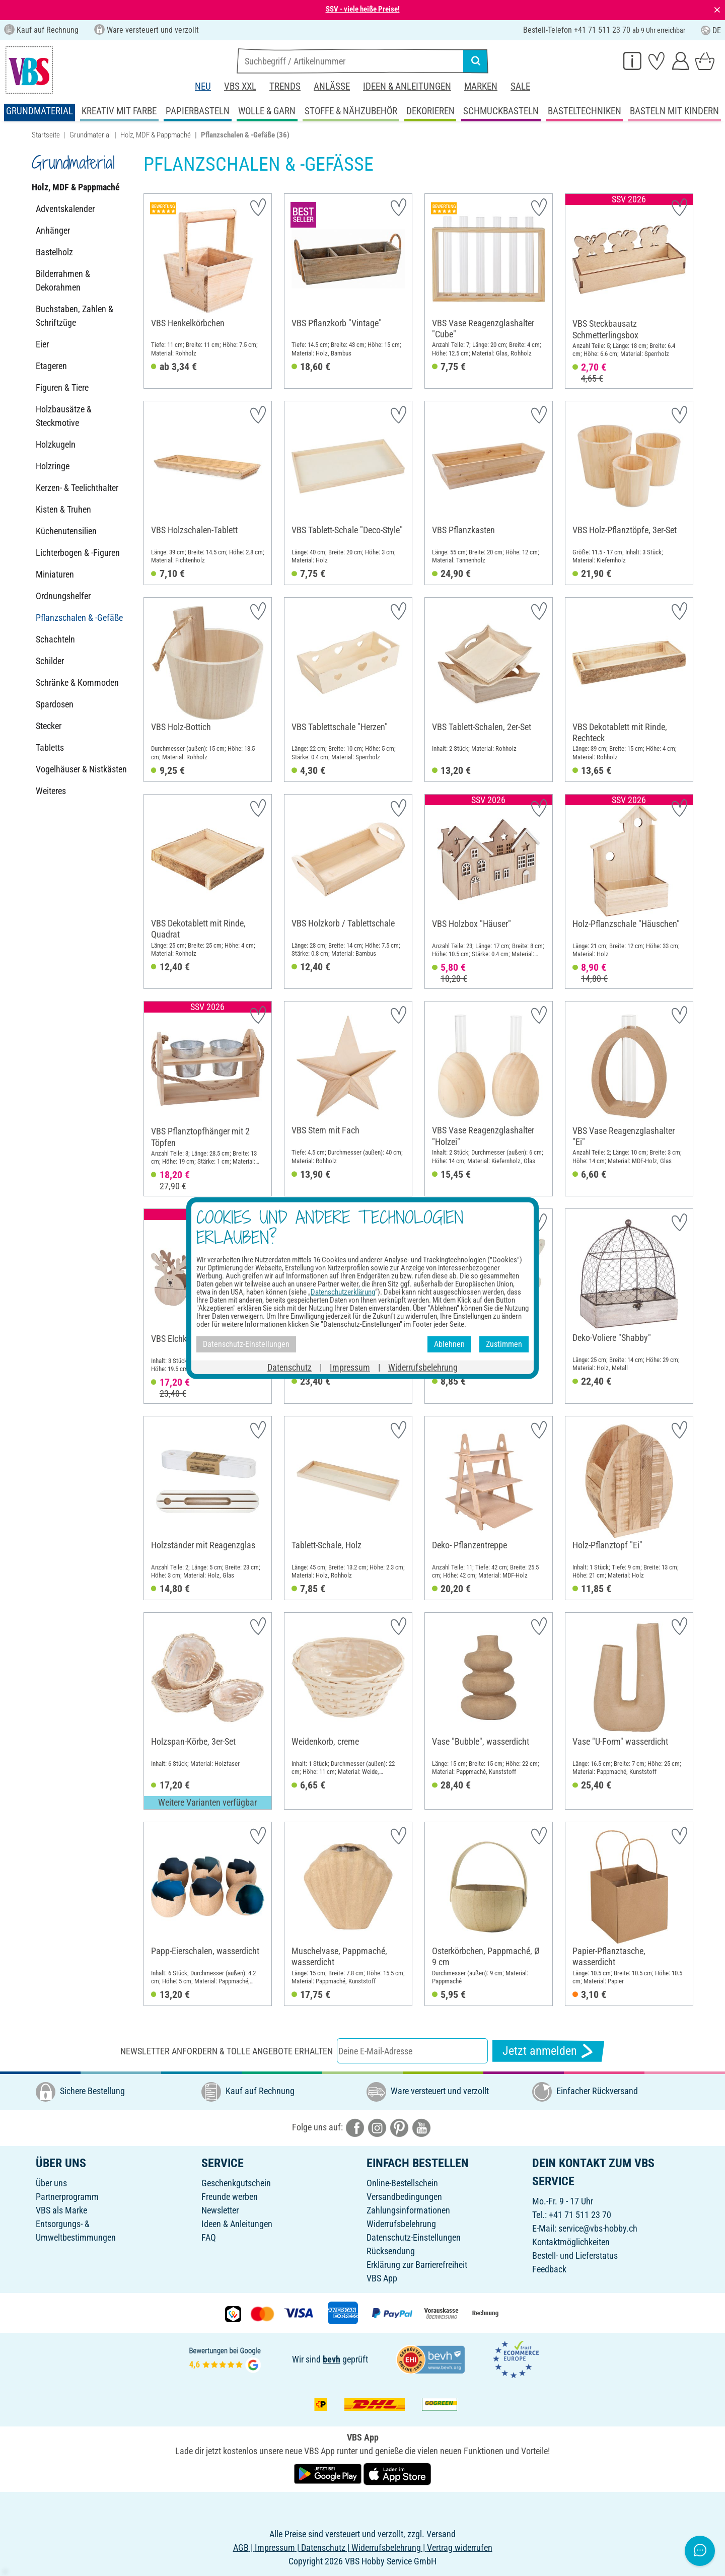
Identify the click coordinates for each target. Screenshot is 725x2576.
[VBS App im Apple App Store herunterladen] (397, 2473)
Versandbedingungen (404, 2196)
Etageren (51, 366)
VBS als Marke (61, 2210)
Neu (203, 86)
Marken (480, 86)
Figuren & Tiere (62, 387)
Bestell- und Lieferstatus (575, 2255)
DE (711, 30)
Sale (520, 86)
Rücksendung (391, 2251)
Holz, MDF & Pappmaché (155, 134)
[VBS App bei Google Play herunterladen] (329, 2473)
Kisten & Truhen (63, 509)
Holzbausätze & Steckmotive (64, 416)
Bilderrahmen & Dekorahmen (63, 280)
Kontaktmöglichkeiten (571, 2242)
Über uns (51, 2183)
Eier (42, 344)
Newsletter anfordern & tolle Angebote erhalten (226, 2051)
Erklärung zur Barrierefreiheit (417, 2264)
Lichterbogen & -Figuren (78, 552)
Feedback (549, 2269)
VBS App (382, 2278)
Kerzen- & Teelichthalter (77, 487)
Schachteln (55, 639)
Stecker (48, 726)
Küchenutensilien (66, 531)
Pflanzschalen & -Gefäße (79, 617)
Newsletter (220, 2210)
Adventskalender (65, 208)
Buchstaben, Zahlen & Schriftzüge (74, 316)
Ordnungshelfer (63, 596)
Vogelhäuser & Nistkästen (81, 769)
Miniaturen (55, 574)
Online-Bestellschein (402, 2183)
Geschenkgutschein (236, 2183)
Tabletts (50, 747)
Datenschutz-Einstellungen (414, 2237)
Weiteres (51, 790)
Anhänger (53, 230)
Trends (285, 86)
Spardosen (55, 704)
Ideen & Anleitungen (407, 86)
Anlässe (332, 86)
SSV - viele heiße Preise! (363, 9)
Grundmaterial (90, 134)
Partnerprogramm (67, 2196)
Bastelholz (54, 252)
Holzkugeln (56, 444)
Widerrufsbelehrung (401, 2224)
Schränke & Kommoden (77, 682)
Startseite (46, 134)
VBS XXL (240, 86)
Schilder (50, 661)
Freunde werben (229, 2196)
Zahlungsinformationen (408, 2210)
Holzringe (52, 466)
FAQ (208, 2237)
